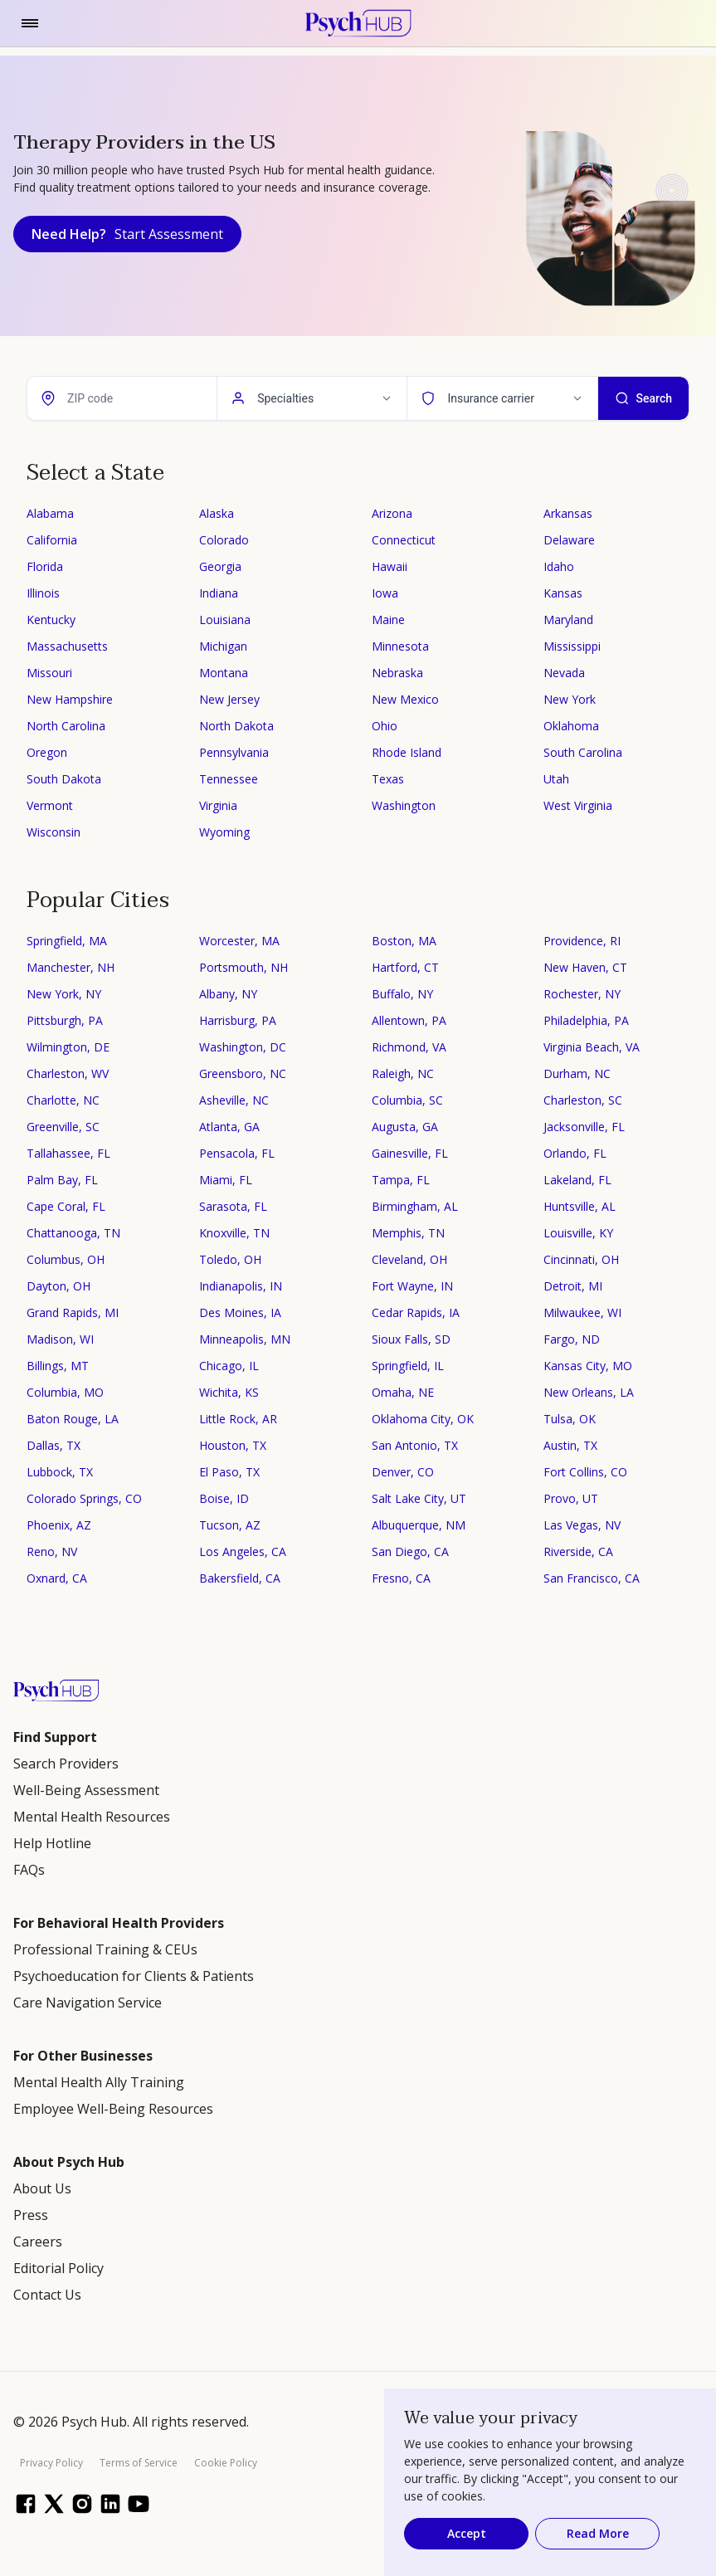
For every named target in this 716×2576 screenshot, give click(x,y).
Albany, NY (228, 994)
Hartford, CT (405, 967)
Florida (45, 566)
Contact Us (47, 2295)
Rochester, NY (582, 994)
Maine (388, 619)
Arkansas (567, 513)
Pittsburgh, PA (65, 1020)
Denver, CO (403, 1472)
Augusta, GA (405, 1126)
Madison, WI (60, 1339)
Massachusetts (67, 646)
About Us (42, 2188)
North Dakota (236, 726)
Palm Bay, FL (62, 1180)
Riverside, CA (578, 1551)
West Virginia (577, 805)
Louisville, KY (578, 1233)
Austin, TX (570, 1445)
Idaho (558, 566)
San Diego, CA (410, 1551)
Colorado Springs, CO (84, 1498)
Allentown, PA (409, 1020)
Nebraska (397, 673)
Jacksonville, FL (584, 1126)
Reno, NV (52, 1551)
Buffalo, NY (402, 994)
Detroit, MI (572, 1286)
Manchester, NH (70, 967)
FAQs (29, 1870)
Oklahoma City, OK (423, 1419)
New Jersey (229, 699)
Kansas (562, 593)
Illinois (43, 593)
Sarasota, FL (233, 1206)
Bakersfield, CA (239, 1578)
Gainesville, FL (410, 1153)
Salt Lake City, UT (419, 1498)
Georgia (220, 566)
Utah (556, 779)
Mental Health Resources (91, 1817)
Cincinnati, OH (581, 1259)
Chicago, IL (229, 1365)
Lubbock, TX (60, 1472)
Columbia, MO (65, 1392)
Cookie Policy (225, 2463)
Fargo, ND (571, 1339)
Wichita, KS (229, 1392)
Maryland (568, 619)
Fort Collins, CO (585, 1472)
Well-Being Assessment (86, 1790)
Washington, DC (242, 1047)
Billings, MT (58, 1365)
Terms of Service (139, 2463)
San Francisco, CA (591, 1578)
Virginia (218, 805)
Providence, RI (582, 941)
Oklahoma (571, 726)
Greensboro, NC (242, 1073)
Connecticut (404, 540)
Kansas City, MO (587, 1365)
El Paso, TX (229, 1472)
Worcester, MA (239, 941)
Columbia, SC (407, 1100)
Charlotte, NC (63, 1100)
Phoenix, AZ (59, 1525)
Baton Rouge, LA (73, 1419)
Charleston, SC (582, 1100)
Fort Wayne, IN (412, 1286)
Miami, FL (225, 1180)
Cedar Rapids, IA (416, 1312)
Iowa (385, 593)
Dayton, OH (58, 1286)
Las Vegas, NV (582, 1525)
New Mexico (405, 699)
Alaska (216, 513)
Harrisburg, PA (237, 1020)
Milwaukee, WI (582, 1312)
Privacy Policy (51, 2463)
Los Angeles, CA (242, 1551)
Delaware (569, 540)
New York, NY (64, 994)
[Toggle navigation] (29, 23)
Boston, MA (404, 941)
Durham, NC (577, 1073)
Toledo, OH (230, 1259)
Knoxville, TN (234, 1233)
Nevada (564, 673)
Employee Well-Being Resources (113, 2109)
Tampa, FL (401, 1180)
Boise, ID (224, 1498)
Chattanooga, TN (73, 1233)
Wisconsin (53, 832)
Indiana (218, 593)
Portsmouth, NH (243, 967)
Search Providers (66, 1763)
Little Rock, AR (238, 1419)
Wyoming (224, 832)
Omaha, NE (403, 1392)
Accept (466, 2533)
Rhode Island (406, 752)
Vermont (50, 805)
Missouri (49, 673)
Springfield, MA (67, 941)
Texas (388, 779)
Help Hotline (52, 1843)
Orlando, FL (574, 1153)
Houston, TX (232, 1445)
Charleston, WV (68, 1073)
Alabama (50, 513)
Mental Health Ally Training (98, 2082)
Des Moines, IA (240, 1312)
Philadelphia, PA (586, 1020)
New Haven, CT (585, 967)
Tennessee (228, 779)
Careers (37, 2241)
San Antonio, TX (415, 1445)
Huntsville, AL (579, 1206)
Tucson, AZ (230, 1525)
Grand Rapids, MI (73, 1312)
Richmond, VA (409, 1047)
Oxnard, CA (57, 1578)
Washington (404, 805)
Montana (223, 673)
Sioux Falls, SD (411, 1339)
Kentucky (51, 619)
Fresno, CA (401, 1578)
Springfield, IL (408, 1365)
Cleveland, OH (409, 1259)
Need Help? (127, 234)
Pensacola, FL (237, 1153)
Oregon (47, 752)
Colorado (224, 540)
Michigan (223, 646)
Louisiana (225, 619)
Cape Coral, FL (66, 1206)
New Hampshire (70, 699)
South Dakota (64, 779)
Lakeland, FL (577, 1180)
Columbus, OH (66, 1259)
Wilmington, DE (68, 1047)
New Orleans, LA (588, 1392)
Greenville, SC (63, 1126)
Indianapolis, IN (240, 1286)
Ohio (384, 726)
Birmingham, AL (415, 1206)
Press (30, 2215)
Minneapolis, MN (244, 1339)
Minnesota (400, 646)
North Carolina (66, 726)
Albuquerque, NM (418, 1525)
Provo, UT (570, 1498)
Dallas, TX (53, 1445)
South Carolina (582, 752)
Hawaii (389, 566)
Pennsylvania (234, 752)
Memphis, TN (408, 1233)
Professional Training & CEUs (105, 1949)
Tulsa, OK (569, 1419)
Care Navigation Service (87, 2002)
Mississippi (572, 646)
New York (569, 699)
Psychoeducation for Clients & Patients (133, 1976)
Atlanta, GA (229, 1126)
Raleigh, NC (403, 1073)
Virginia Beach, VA (591, 1047)
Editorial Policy (58, 2268)
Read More (598, 2533)
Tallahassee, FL (68, 1153)
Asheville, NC (234, 1100)
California (52, 540)
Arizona (392, 513)
